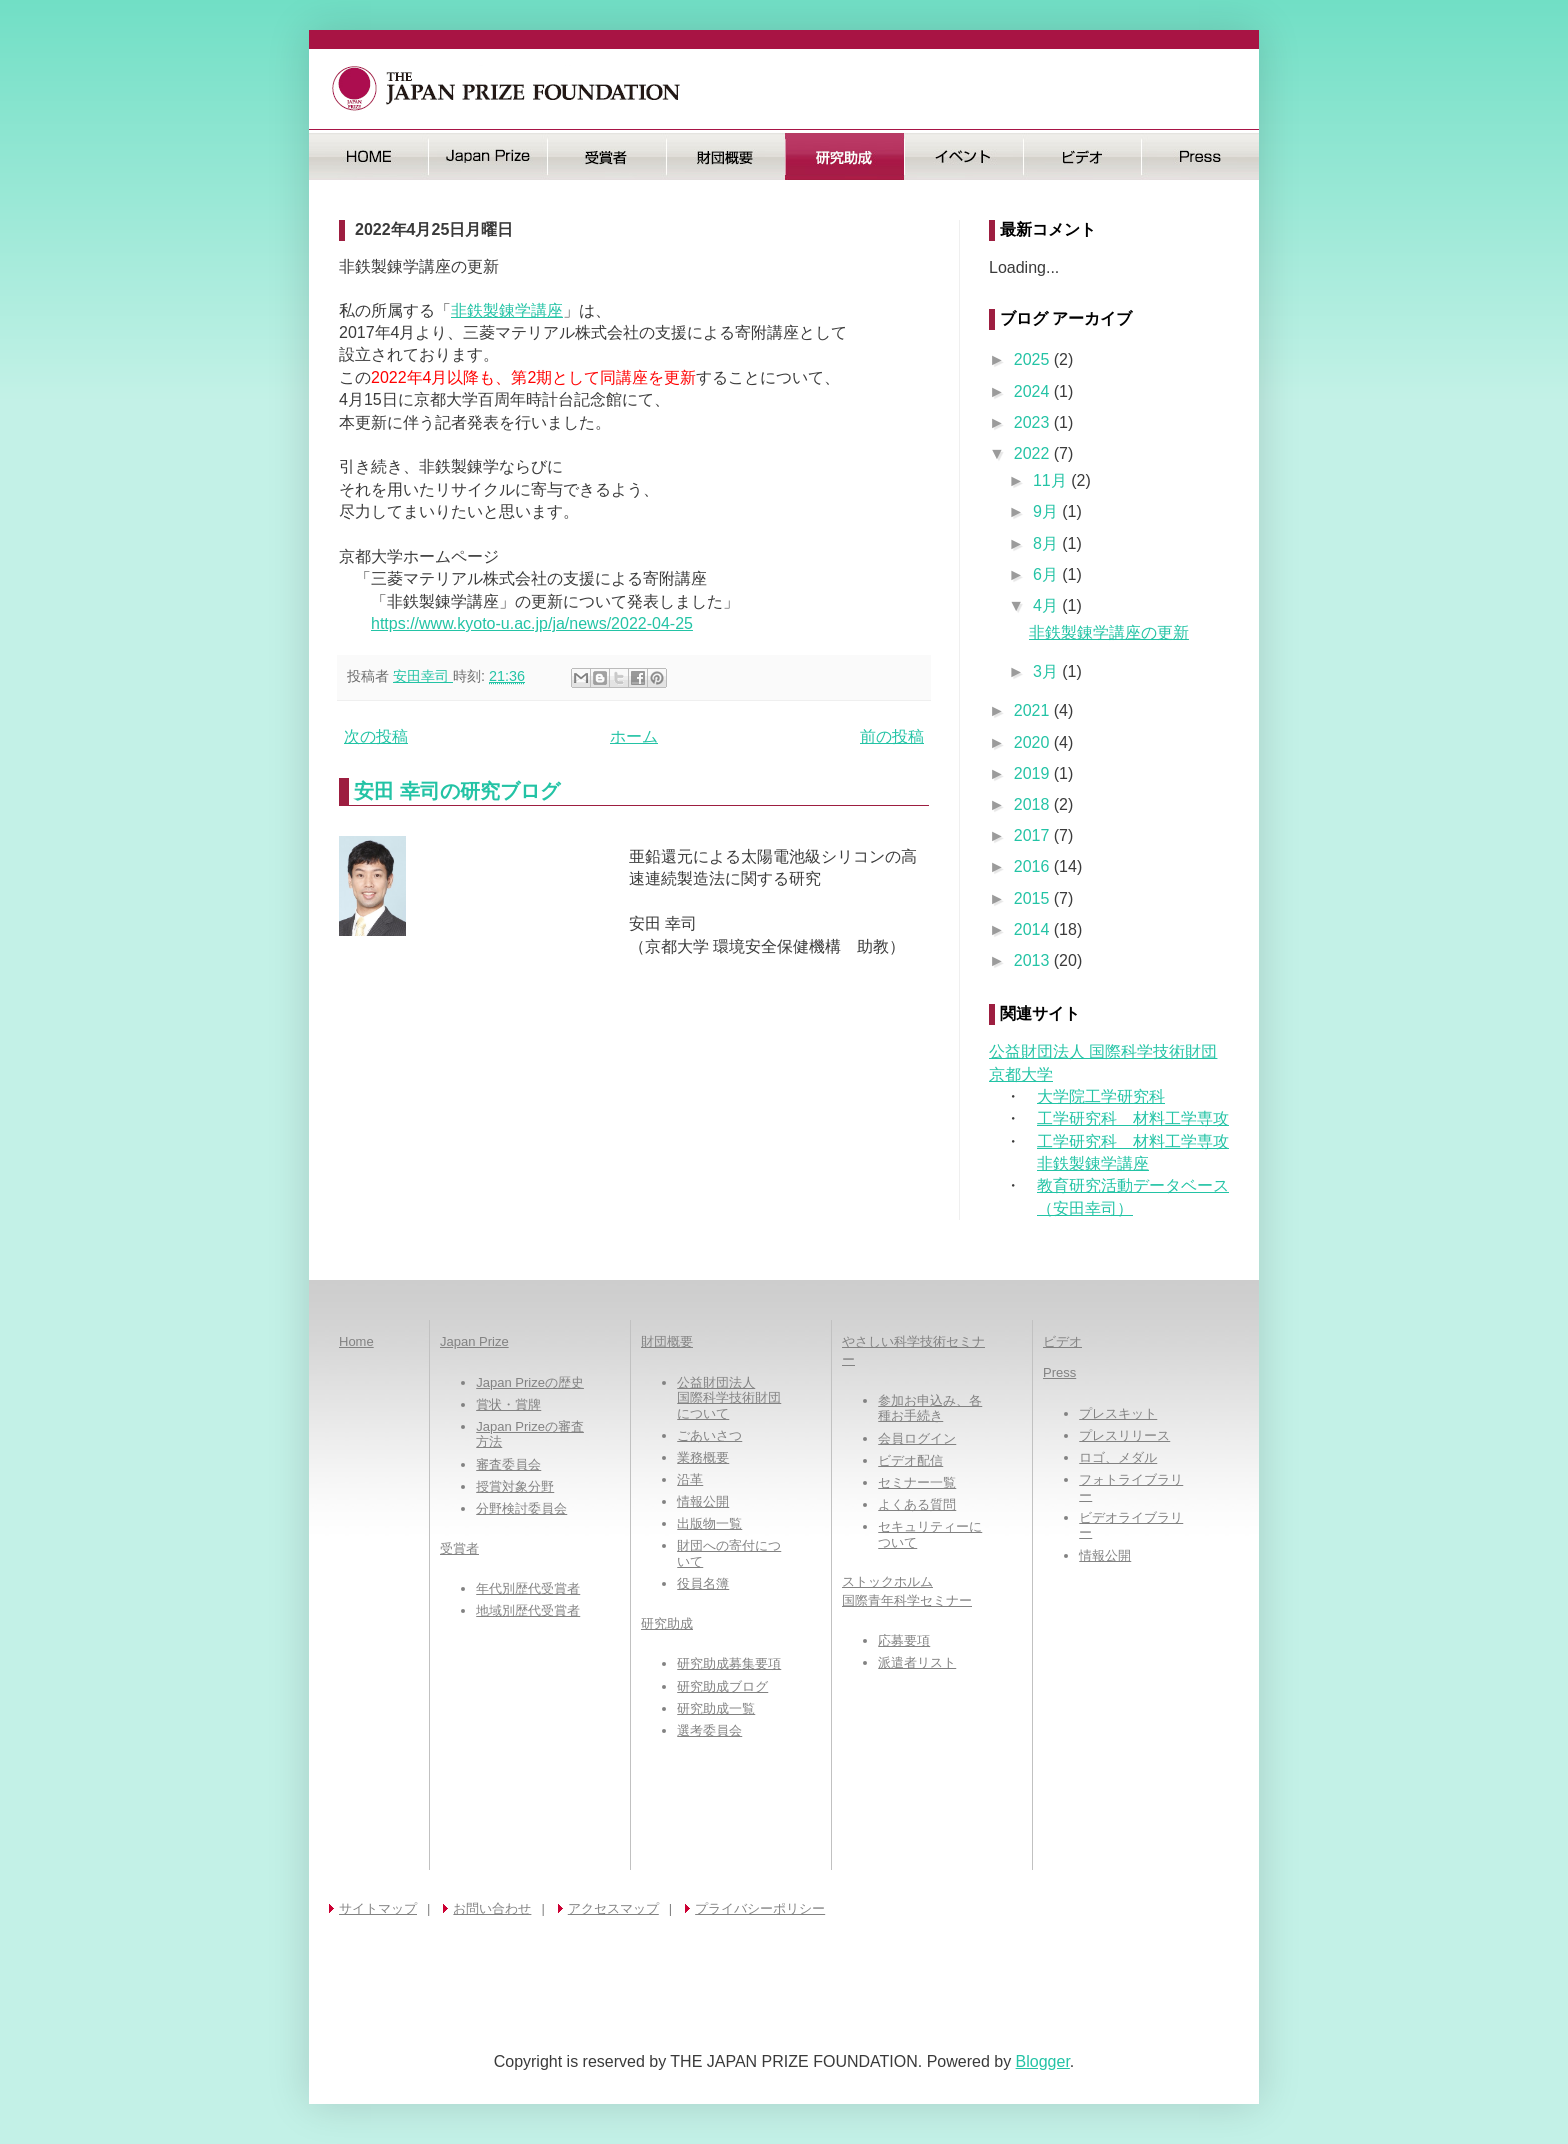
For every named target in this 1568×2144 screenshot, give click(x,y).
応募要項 (904, 1640)
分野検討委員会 (521, 1508)
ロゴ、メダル (1118, 1457)
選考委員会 (709, 1730)
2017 (1034, 835)
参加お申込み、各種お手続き (930, 1408)
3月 (1047, 671)
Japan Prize (474, 1341)
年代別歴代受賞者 (528, 1588)
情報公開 (703, 1501)
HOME (368, 156)
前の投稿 (892, 736)
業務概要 (703, 1457)
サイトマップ (378, 1908)
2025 (1034, 359)
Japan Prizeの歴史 (530, 1382)
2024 (1034, 391)
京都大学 (1021, 1074)
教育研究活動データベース (1133, 1185)
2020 (1034, 742)
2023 (1034, 422)
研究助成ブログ (722, 1686)
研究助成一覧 (716, 1708)
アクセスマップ (613, 1908)
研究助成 (844, 156)
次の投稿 (376, 736)
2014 (1034, 929)
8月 (1047, 543)
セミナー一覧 (917, 1482)
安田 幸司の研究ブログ (457, 791)
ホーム (634, 736)
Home (356, 1341)
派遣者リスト (917, 1662)
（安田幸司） (1085, 1208)
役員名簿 (703, 1583)
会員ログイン (917, 1438)
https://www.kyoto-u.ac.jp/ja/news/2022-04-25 (532, 623)
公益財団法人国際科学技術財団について (729, 1398)
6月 (1047, 574)
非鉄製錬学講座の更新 (1109, 632)
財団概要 (725, 156)
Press (1200, 156)
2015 (1034, 898)
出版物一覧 (709, 1523)
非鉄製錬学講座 (507, 310)
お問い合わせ (492, 1908)
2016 (1034, 866)
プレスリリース (1124, 1435)
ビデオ (1082, 156)
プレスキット (1118, 1413)
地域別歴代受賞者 (528, 1610)
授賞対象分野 (515, 1486)
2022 (1034, 453)
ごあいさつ (709, 1435)
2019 (1034, 773)
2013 (1034, 960)
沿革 (690, 1479)
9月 (1047, 511)
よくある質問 (917, 1504)
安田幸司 (423, 676)
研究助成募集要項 (729, 1663)
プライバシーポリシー (760, 1908)
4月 (1047, 605)
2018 (1034, 804)
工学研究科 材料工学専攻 (1133, 1118)
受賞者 (606, 156)
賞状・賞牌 (508, 1404)
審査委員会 (508, 1464)
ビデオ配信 (910, 1460)
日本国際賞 (487, 156)
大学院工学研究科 (1101, 1096)
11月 (1052, 480)
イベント (963, 156)
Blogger (1043, 2061)
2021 (1034, 710)
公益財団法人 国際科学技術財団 (1103, 1051)
